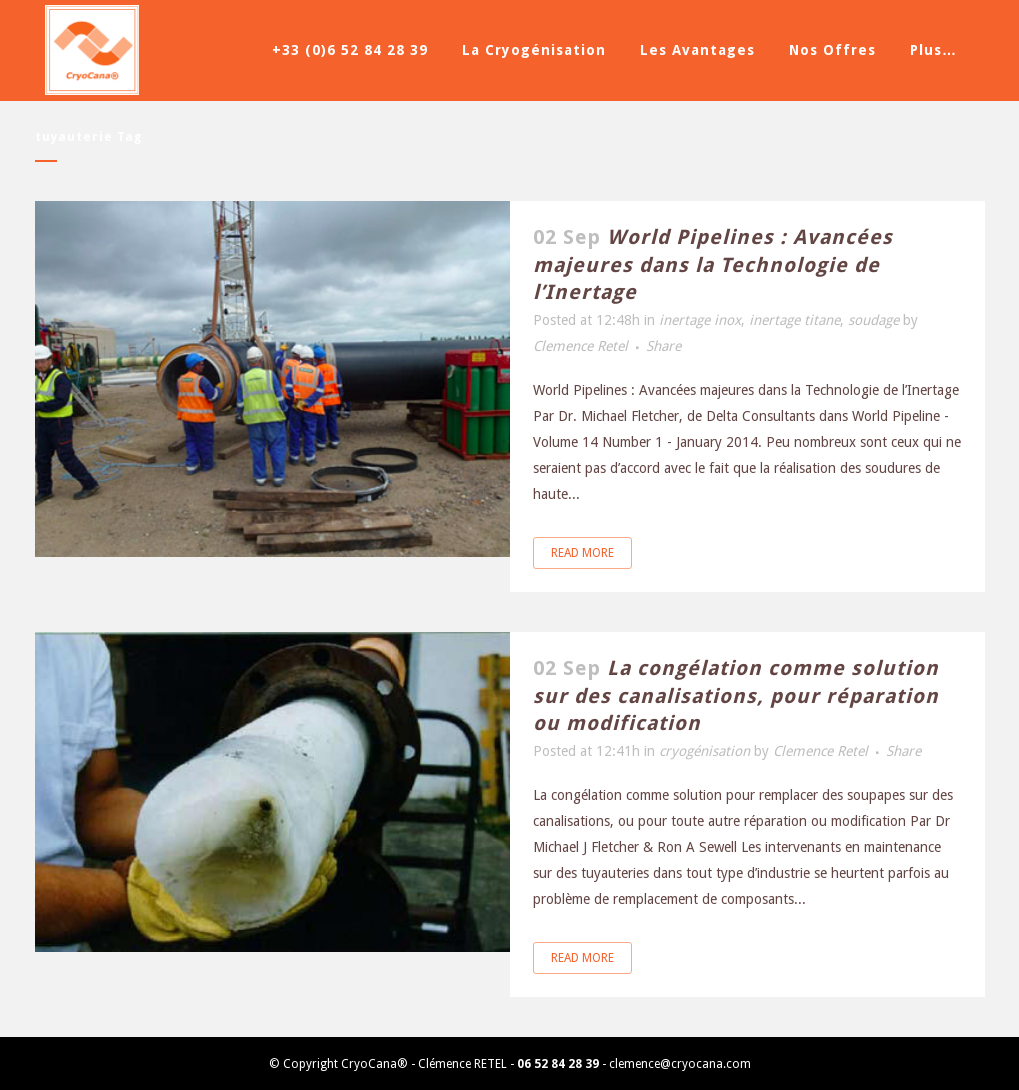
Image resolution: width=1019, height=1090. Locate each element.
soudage (873, 320)
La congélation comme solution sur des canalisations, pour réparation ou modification (736, 695)
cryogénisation (704, 751)
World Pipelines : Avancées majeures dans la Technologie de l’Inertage (713, 264)
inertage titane (794, 320)
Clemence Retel (580, 346)
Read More (582, 553)
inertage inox (700, 320)
